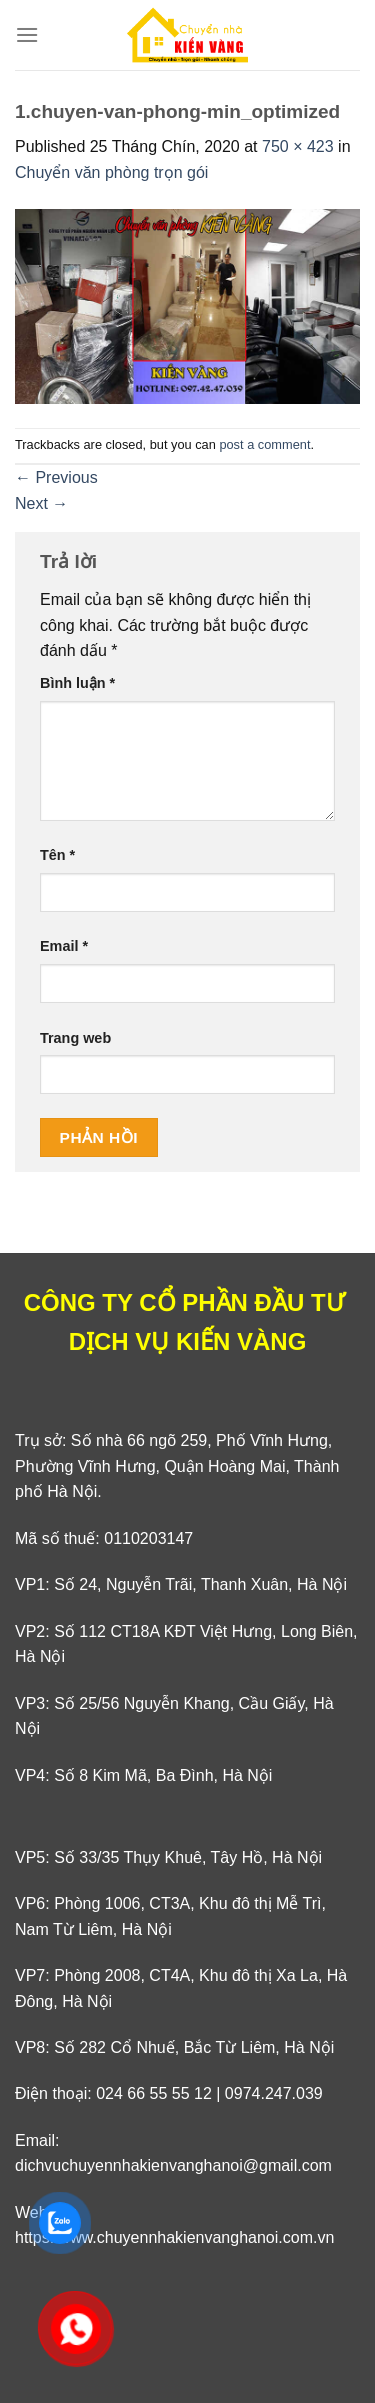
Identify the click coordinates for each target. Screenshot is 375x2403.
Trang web (75, 1038)
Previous (56, 477)
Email (64, 946)
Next (41, 503)
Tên (57, 855)
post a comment (264, 444)
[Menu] (27, 34)
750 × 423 (298, 146)
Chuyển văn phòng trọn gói (111, 172)
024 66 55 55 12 (154, 2093)
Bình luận (77, 683)
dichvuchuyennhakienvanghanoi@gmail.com (173, 2165)
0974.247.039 (274, 2093)
